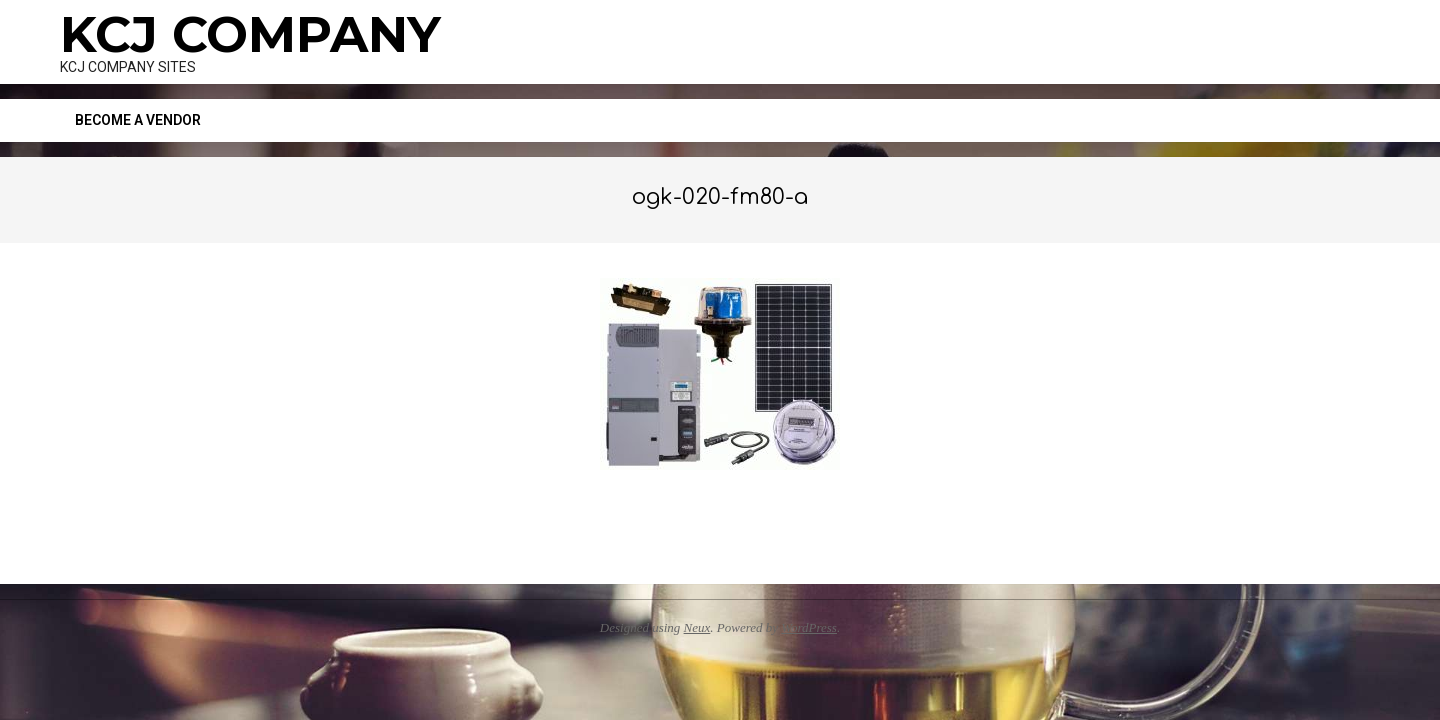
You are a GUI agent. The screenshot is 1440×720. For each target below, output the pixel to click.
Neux (697, 627)
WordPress (809, 627)
